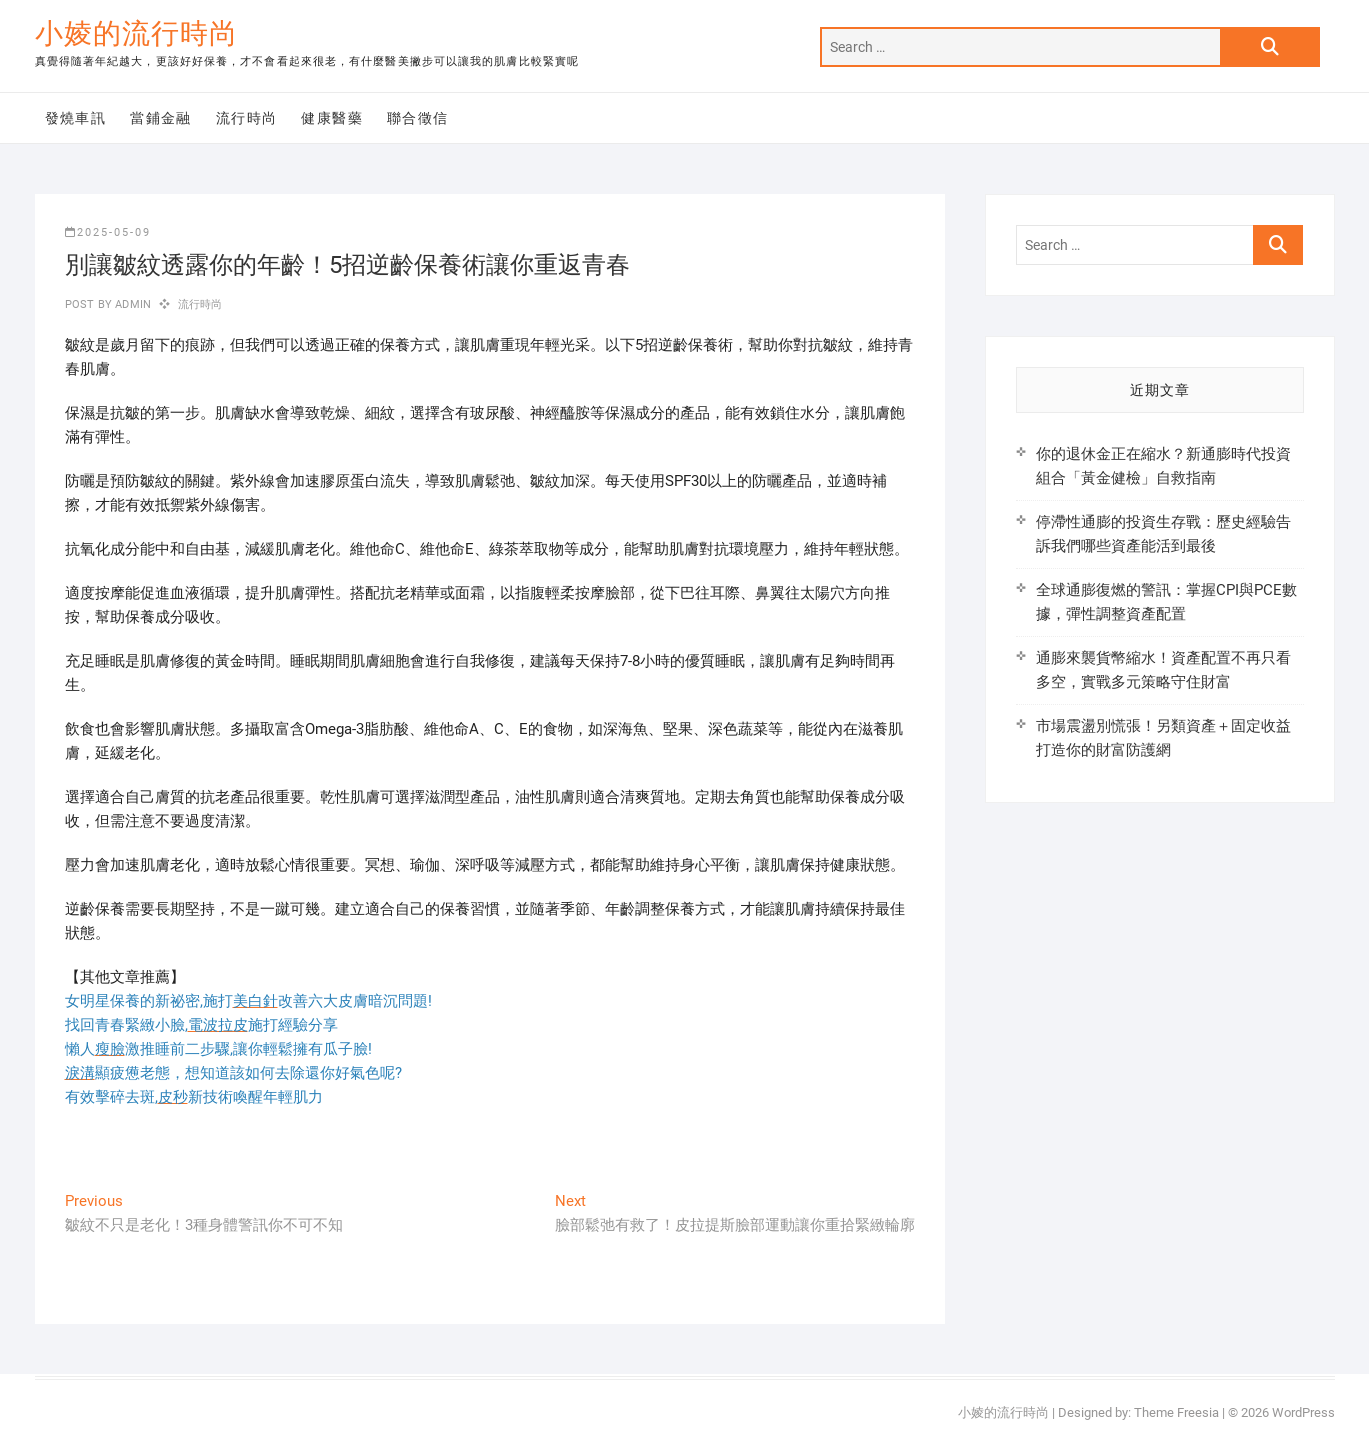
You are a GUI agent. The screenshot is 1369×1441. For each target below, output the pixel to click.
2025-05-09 (108, 232)
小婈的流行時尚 (136, 33)
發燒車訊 (76, 118)
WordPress (1303, 1412)
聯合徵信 (418, 118)
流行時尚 (247, 118)
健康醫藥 (332, 118)
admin (131, 304)
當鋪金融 (161, 118)
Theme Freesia (1176, 1412)
